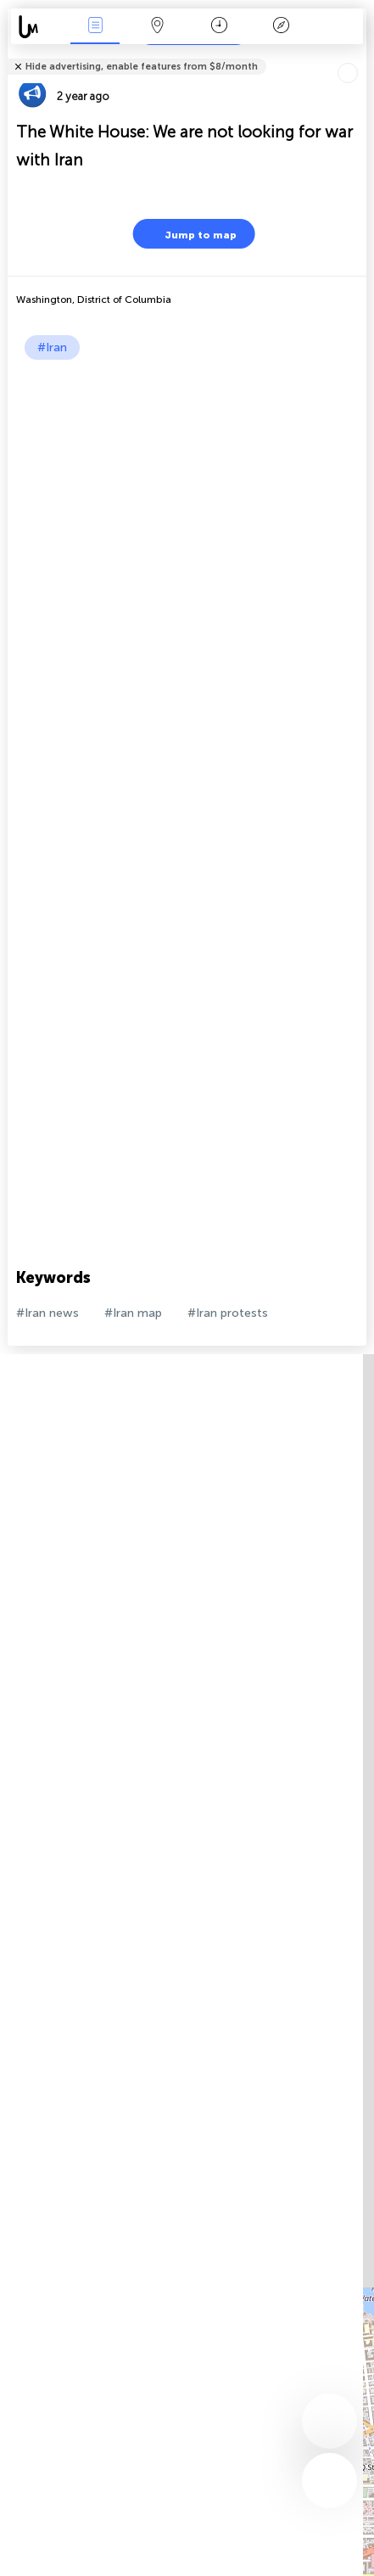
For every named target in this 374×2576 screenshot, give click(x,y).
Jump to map (190, 234)
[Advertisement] (187, 555)
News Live (95, 26)
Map (156, 26)
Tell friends (359, 55)
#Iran (52, 347)
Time (219, 26)
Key (281, 26)
